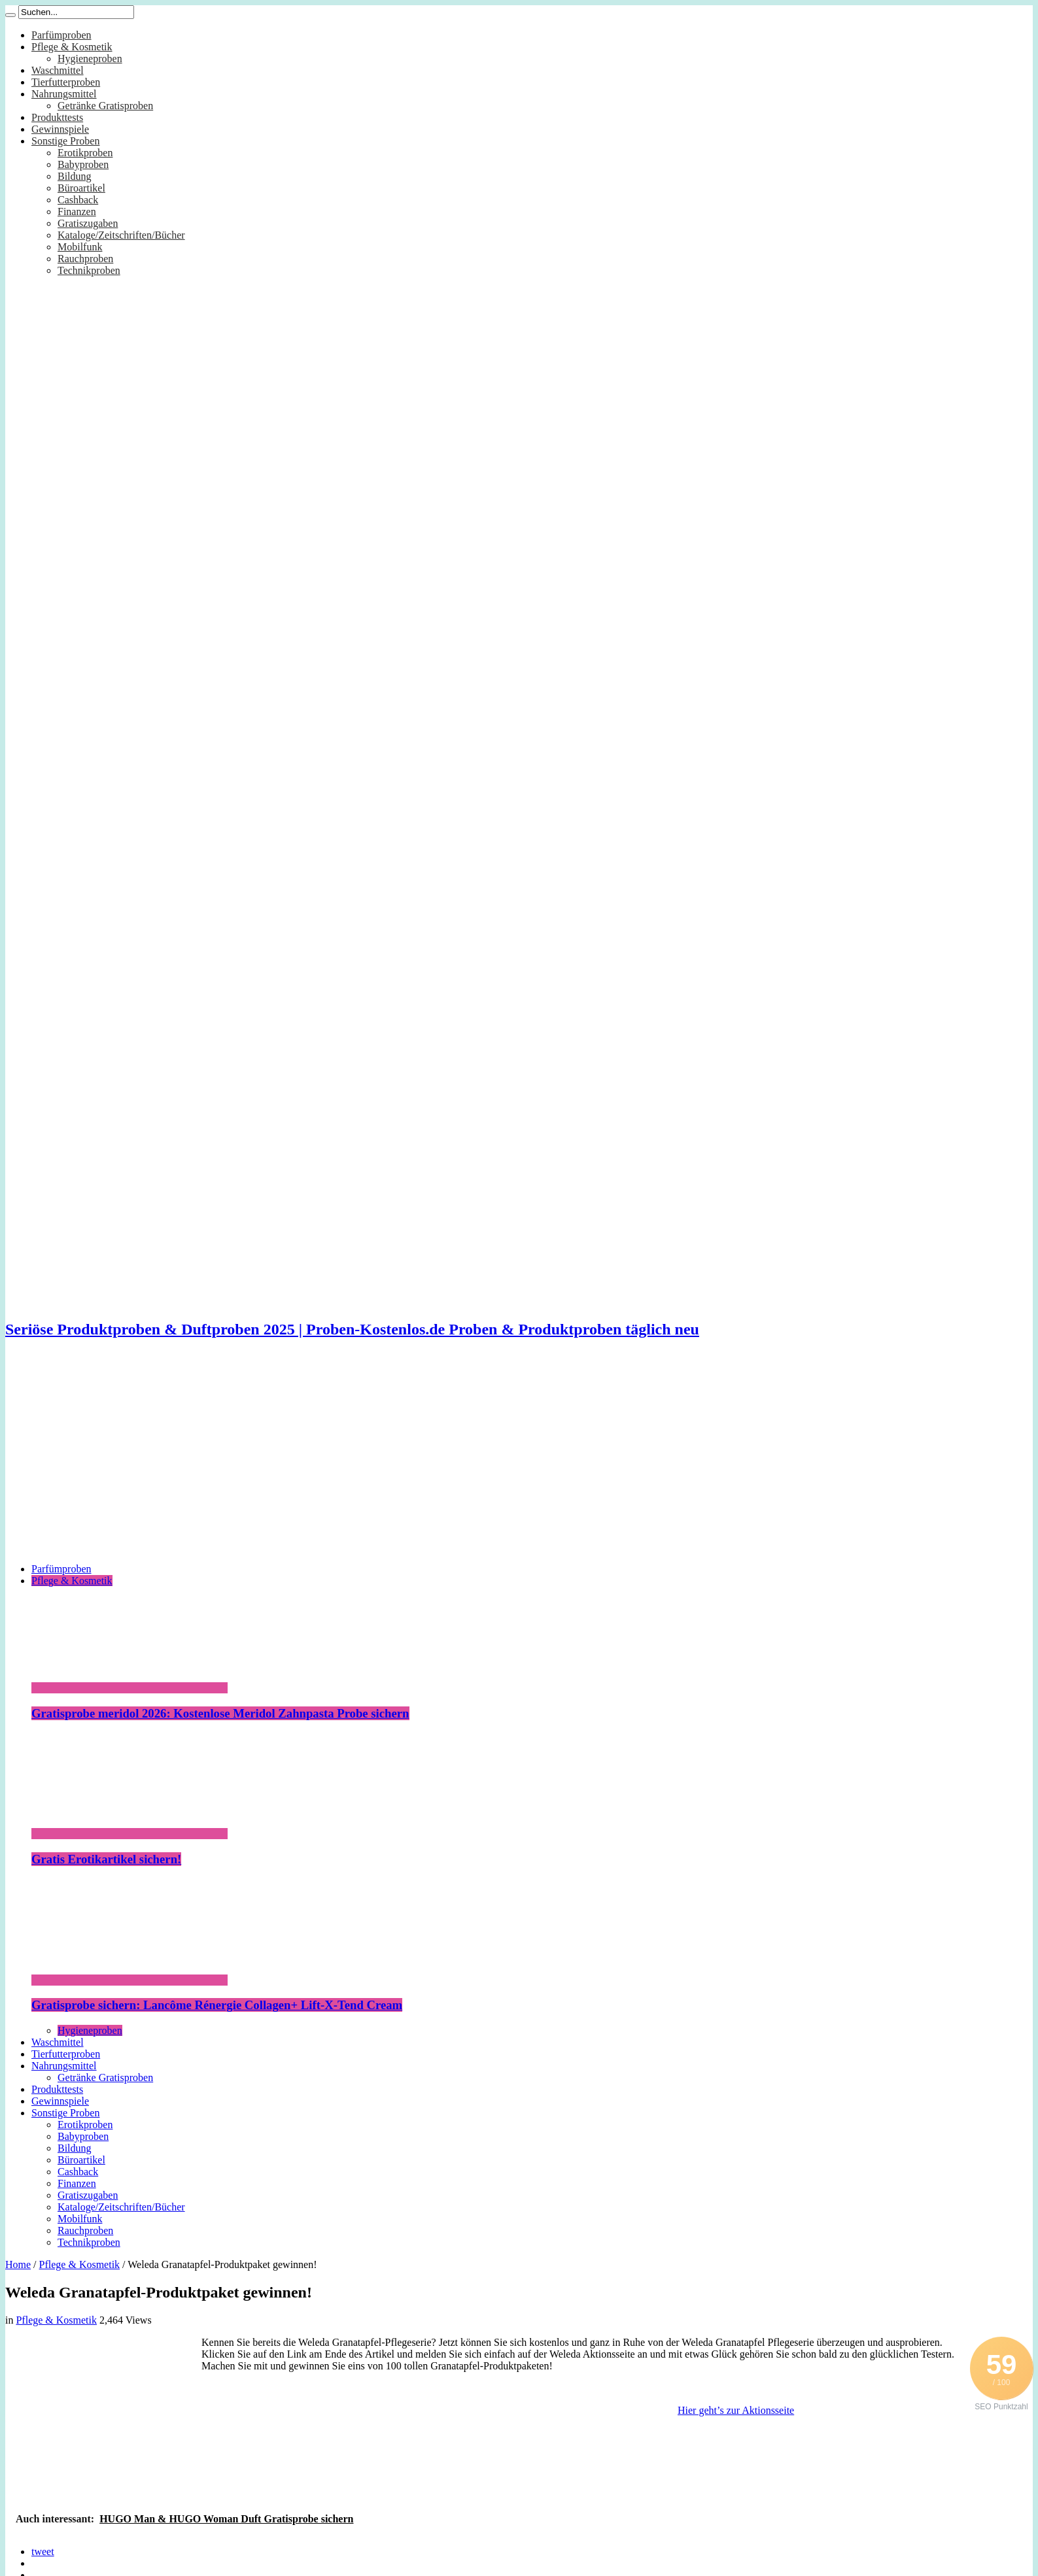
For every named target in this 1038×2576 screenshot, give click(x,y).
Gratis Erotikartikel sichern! (106, 1859)
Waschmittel (57, 70)
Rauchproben (85, 258)
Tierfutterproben (65, 82)
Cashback (78, 199)
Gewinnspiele (60, 129)
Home (18, 2264)
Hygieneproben (90, 58)
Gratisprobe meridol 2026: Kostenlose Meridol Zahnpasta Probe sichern (220, 1713)
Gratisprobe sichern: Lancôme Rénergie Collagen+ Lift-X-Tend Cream (216, 2005)
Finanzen (77, 211)
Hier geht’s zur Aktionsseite (736, 2410)
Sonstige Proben (65, 140)
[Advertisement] (519, 1461)
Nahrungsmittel (64, 93)
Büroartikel (81, 188)
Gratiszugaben (88, 223)
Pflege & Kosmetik (71, 46)
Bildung (75, 176)
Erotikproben (85, 152)
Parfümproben (61, 35)
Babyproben (83, 164)
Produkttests (57, 117)
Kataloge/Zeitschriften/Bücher (121, 235)
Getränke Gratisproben (105, 105)
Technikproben (89, 270)
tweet (42, 2551)
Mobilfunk (80, 246)
